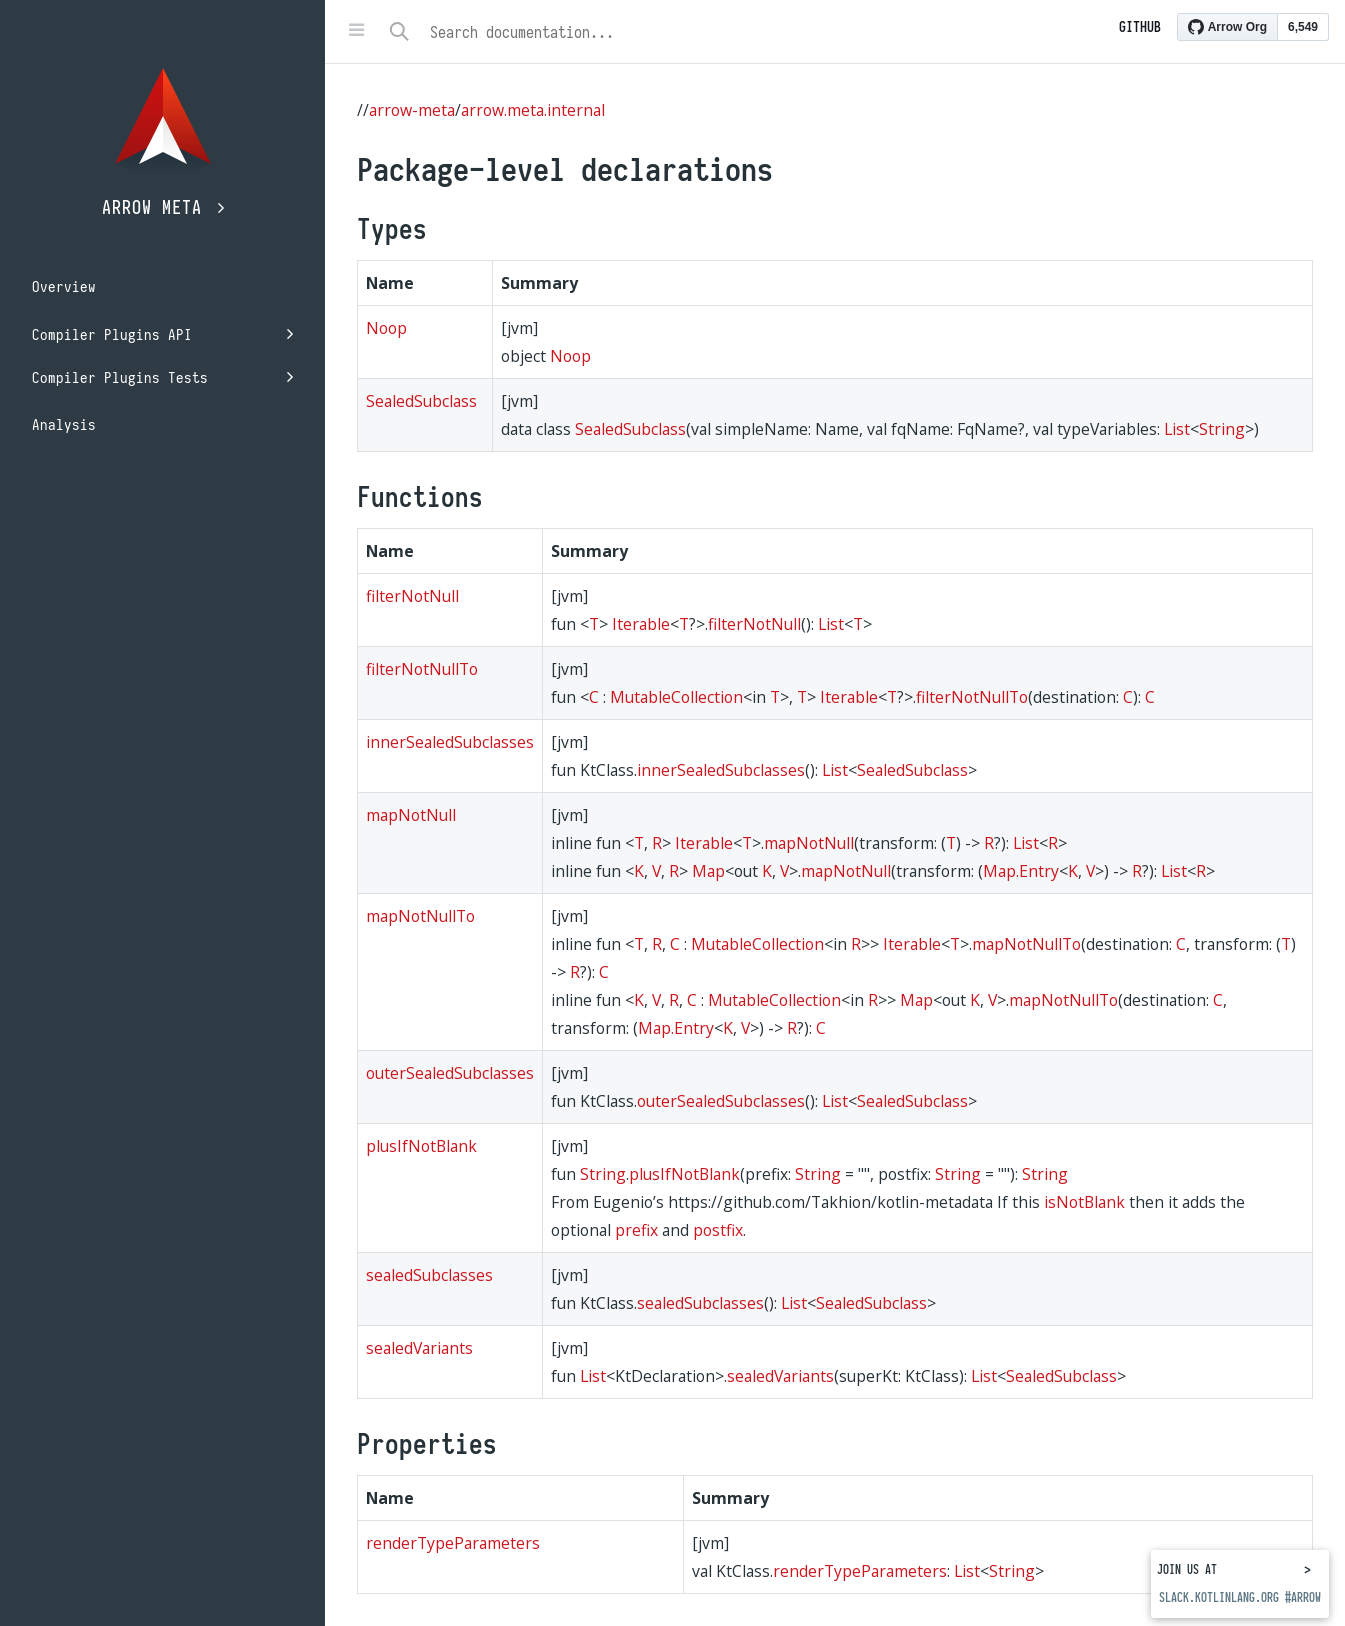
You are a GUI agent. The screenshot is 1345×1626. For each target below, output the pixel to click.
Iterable (641, 624)
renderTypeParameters (453, 1543)
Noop (386, 328)
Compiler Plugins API (162, 334)
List (1177, 429)
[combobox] (774, 32)
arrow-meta (412, 110)
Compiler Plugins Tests (162, 377)
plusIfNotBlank (421, 1146)
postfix (718, 1230)
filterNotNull (412, 596)
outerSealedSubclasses (450, 1073)
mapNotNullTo (420, 916)
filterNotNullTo (422, 669)
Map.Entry (1021, 871)
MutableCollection (676, 697)
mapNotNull (411, 815)
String (1222, 429)
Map (708, 871)
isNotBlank (1084, 1202)
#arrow (1303, 1597)
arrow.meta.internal (533, 110)
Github (1140, 27)
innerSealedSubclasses (450, 742)
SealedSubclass (421, 401)
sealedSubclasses (429, 1275)
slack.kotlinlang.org (1219, 1597)
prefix (636, 1230)
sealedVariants (419, 1348)
